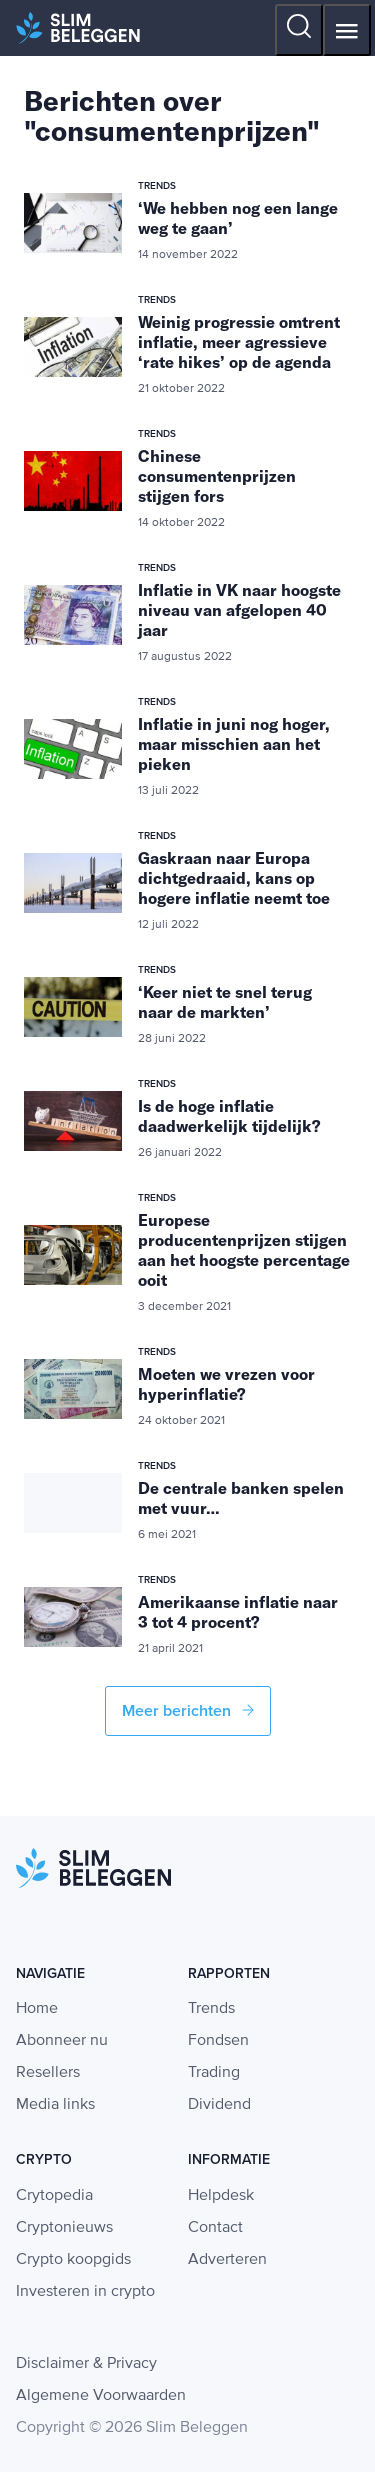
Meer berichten (188, 1711)
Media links (55, 2105)
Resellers (48, 2073)
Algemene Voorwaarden (101, 2396)
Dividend (219, 2105)
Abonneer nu (62, 2041)
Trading (214, 2073)
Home (37, 2009)
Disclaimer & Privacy (86, 2364)
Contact (215, 2228)
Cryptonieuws (64, 2228)
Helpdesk (221, 2196)
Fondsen (218, 2041)
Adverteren (227, 2260)
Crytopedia (54, 2196)
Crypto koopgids (73, 2260)
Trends (211, 2009)
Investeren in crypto (85, 2292)
